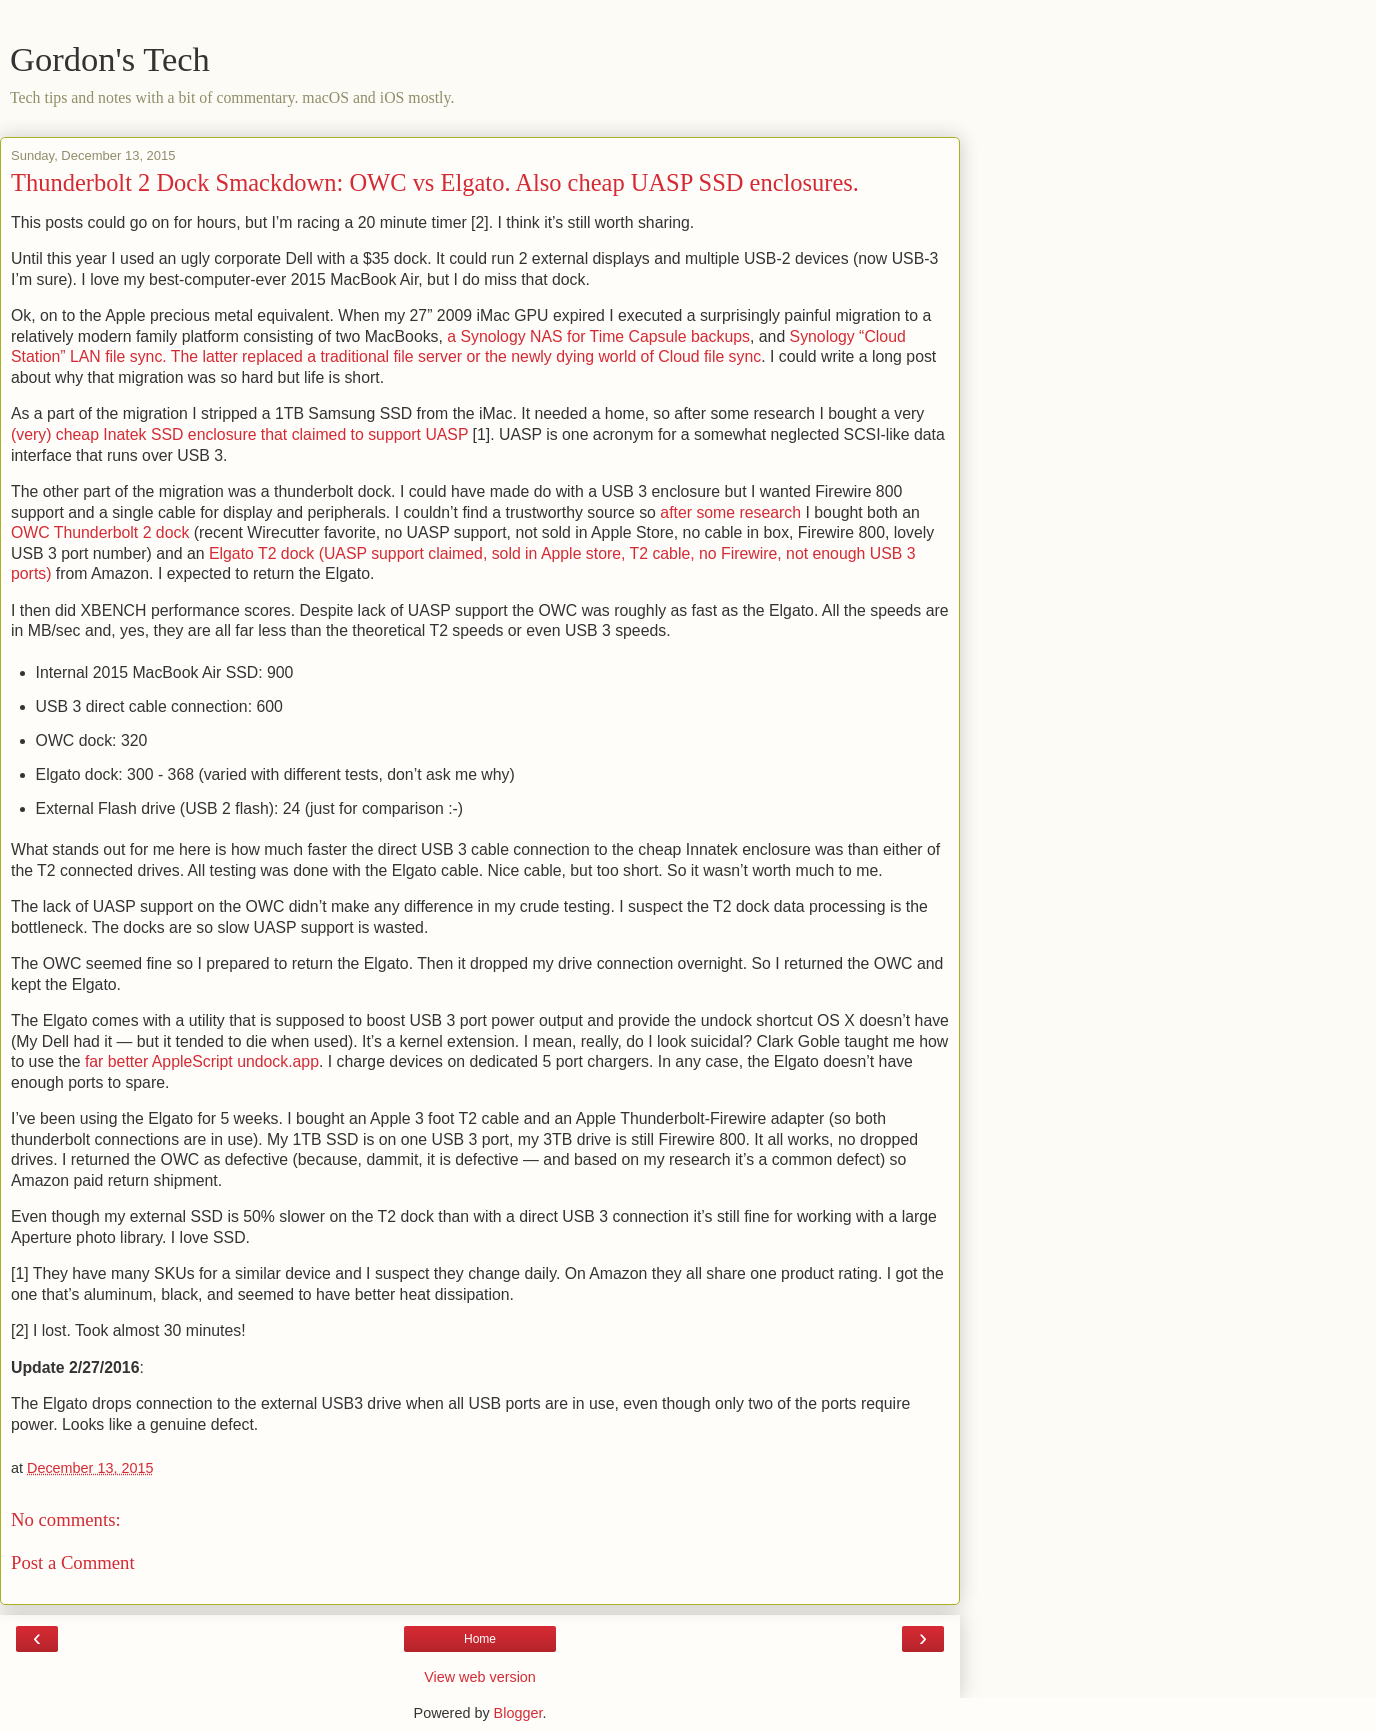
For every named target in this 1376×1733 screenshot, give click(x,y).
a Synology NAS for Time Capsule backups (598, 336)
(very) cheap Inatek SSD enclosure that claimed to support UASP (239, 434)
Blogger (518, 1713)
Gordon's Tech (110, 59)
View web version (480, 1677)
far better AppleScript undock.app (202, 1061)
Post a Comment (73, 1562)
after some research (730, 512)
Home (480, 1639)
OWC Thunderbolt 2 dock (100, 532)
